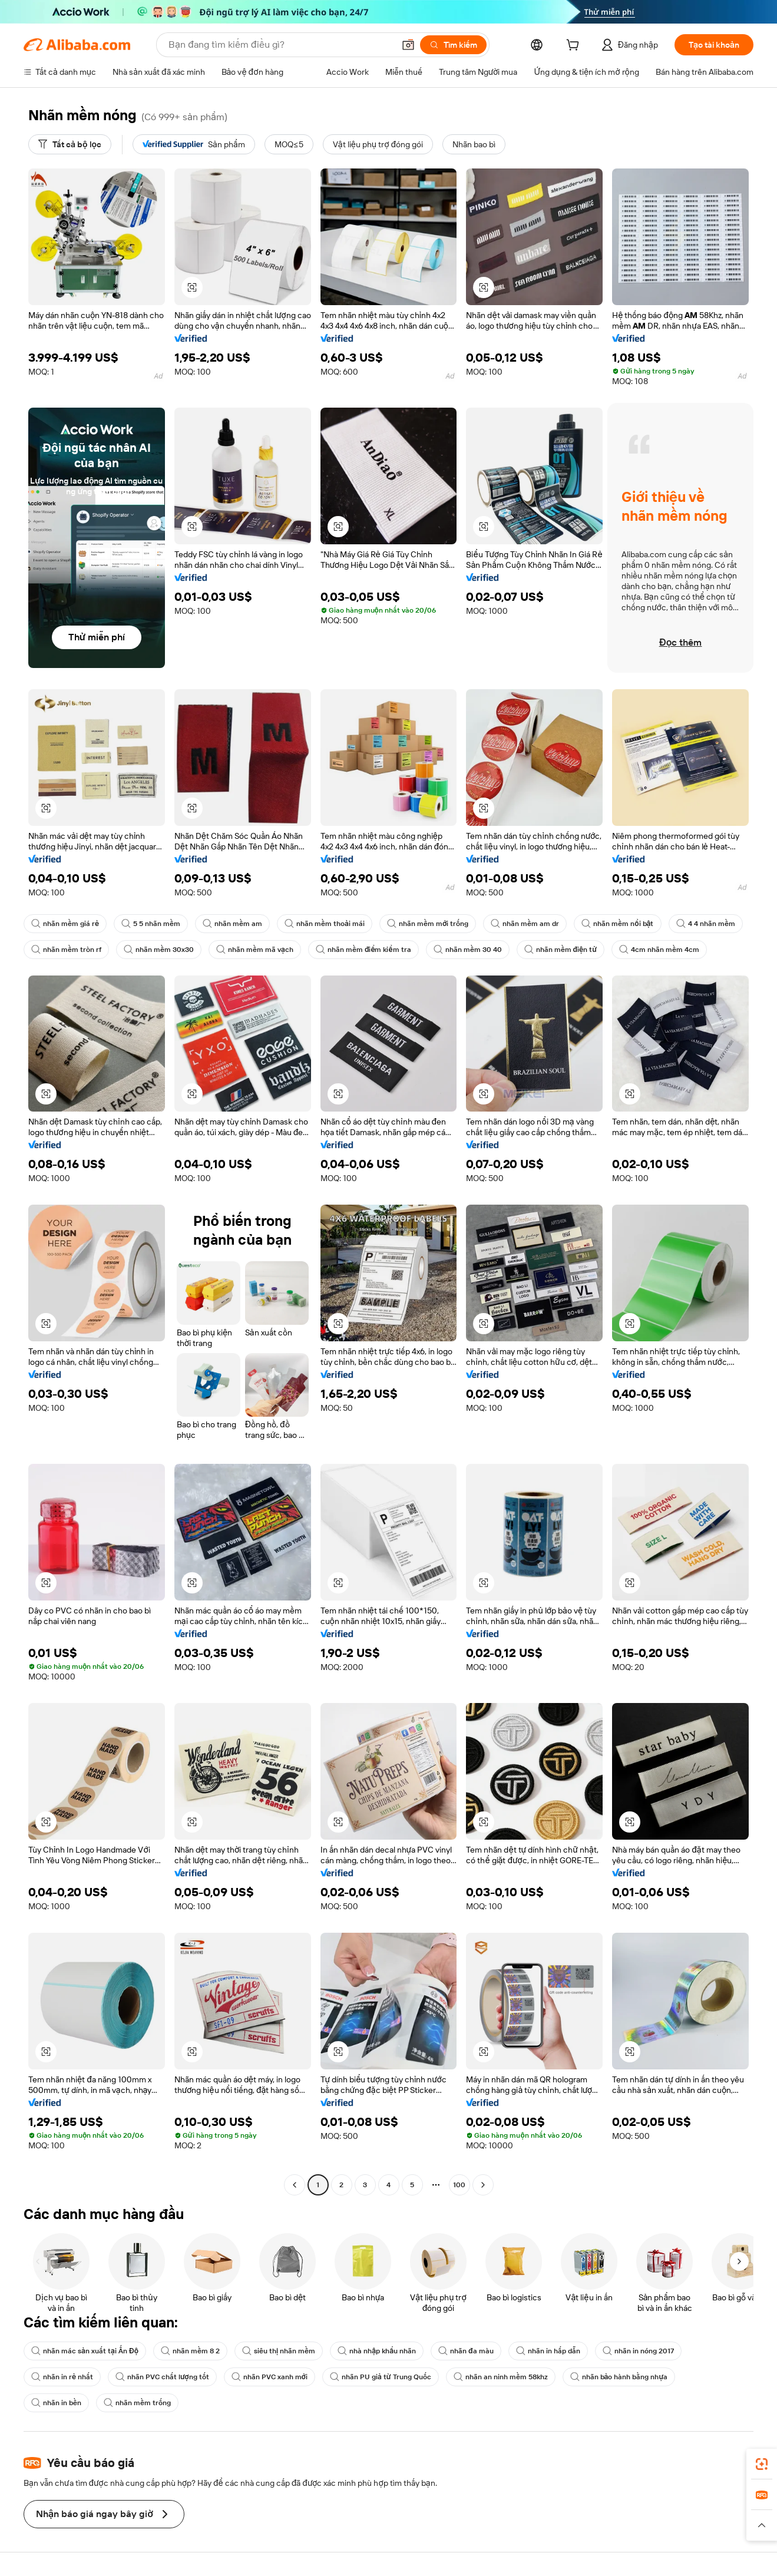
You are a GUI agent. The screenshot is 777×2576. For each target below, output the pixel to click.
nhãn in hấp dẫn (548, 2351)
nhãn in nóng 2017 (638, 2351)
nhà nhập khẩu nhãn (377, 2351)
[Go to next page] (483, 2184)
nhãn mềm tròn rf (66, 949)
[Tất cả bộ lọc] (69, 144)
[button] (408, 45)
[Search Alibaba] (280, 44)
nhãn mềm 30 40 (468, 949)
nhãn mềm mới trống (427, 923)
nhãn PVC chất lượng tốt (162, 2377)
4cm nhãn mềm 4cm (659, 949)
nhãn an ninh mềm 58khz (501, 2377)
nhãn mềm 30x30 (159, 949)
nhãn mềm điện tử (560, 949)
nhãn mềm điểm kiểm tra (363, 949)
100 (459, 2185)
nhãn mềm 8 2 (190, 2351)
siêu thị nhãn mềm (278, 2351)
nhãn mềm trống (137, 2403)
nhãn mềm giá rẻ (65, 923)
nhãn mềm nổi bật (617, 923)
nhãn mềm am (232, 923)
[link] (761, 2464)
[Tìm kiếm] (453, 44)
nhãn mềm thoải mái (325, 923)
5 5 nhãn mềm (150, 923)
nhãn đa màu (466, 2351)
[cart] (575, 46)
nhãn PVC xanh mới (270, 2377)
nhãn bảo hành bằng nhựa (619, 2377)
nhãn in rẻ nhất (62, 2377)
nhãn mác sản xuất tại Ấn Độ (84, 2351)
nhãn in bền (56, 2403)
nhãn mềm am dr (525, 923)
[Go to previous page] (294, 2184)
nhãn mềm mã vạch (254, 949)
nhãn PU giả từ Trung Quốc (380, 2377)
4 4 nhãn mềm (705, 923)
